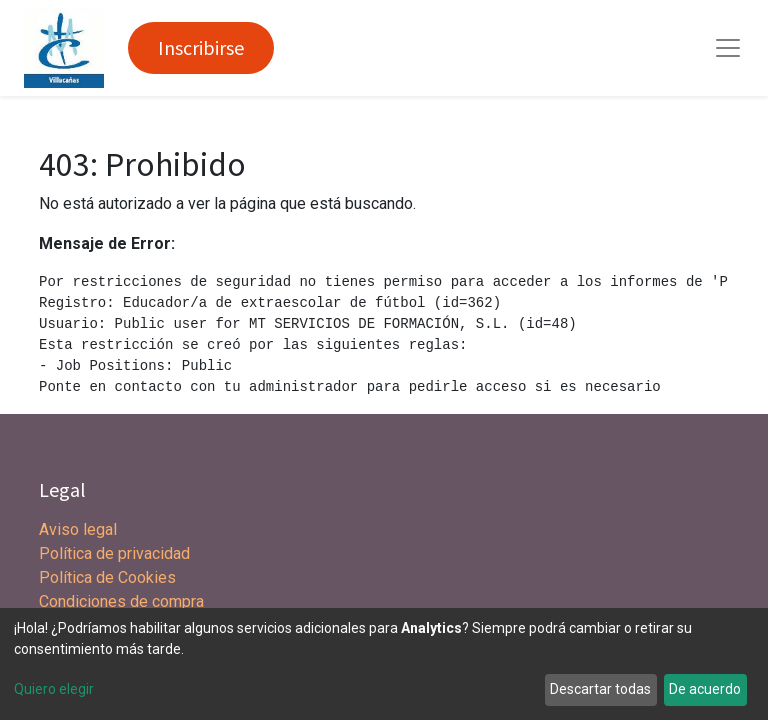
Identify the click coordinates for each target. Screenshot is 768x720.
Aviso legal (80, 529)
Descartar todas (600, 689)
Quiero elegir (54, 689)
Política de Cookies (107, 577)
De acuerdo (705, 689)
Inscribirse (201, 47)
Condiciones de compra (121, 601)
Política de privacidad (114, 553)
